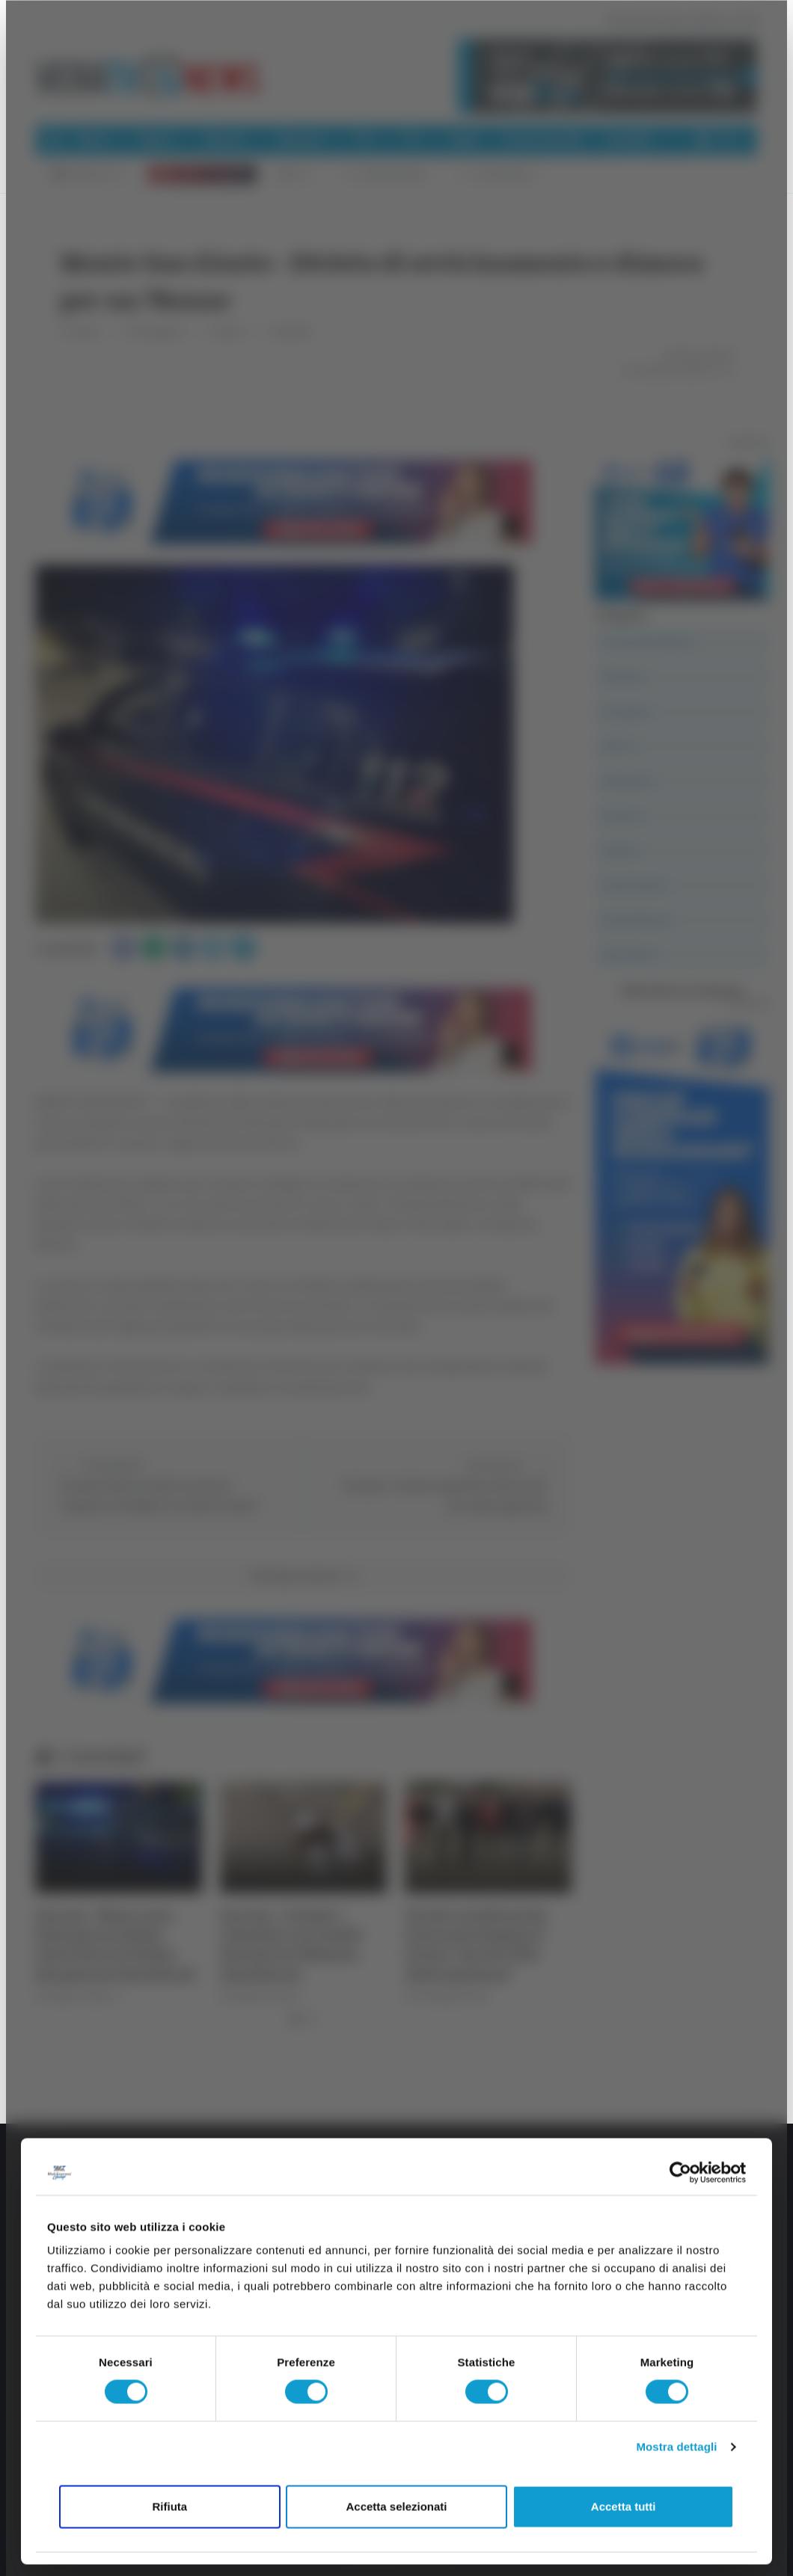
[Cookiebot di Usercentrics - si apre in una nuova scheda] (680, 2172)
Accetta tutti (623, 2506)
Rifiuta (169, 2506)
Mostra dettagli (676, 2447)
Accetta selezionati (396, 2506)
